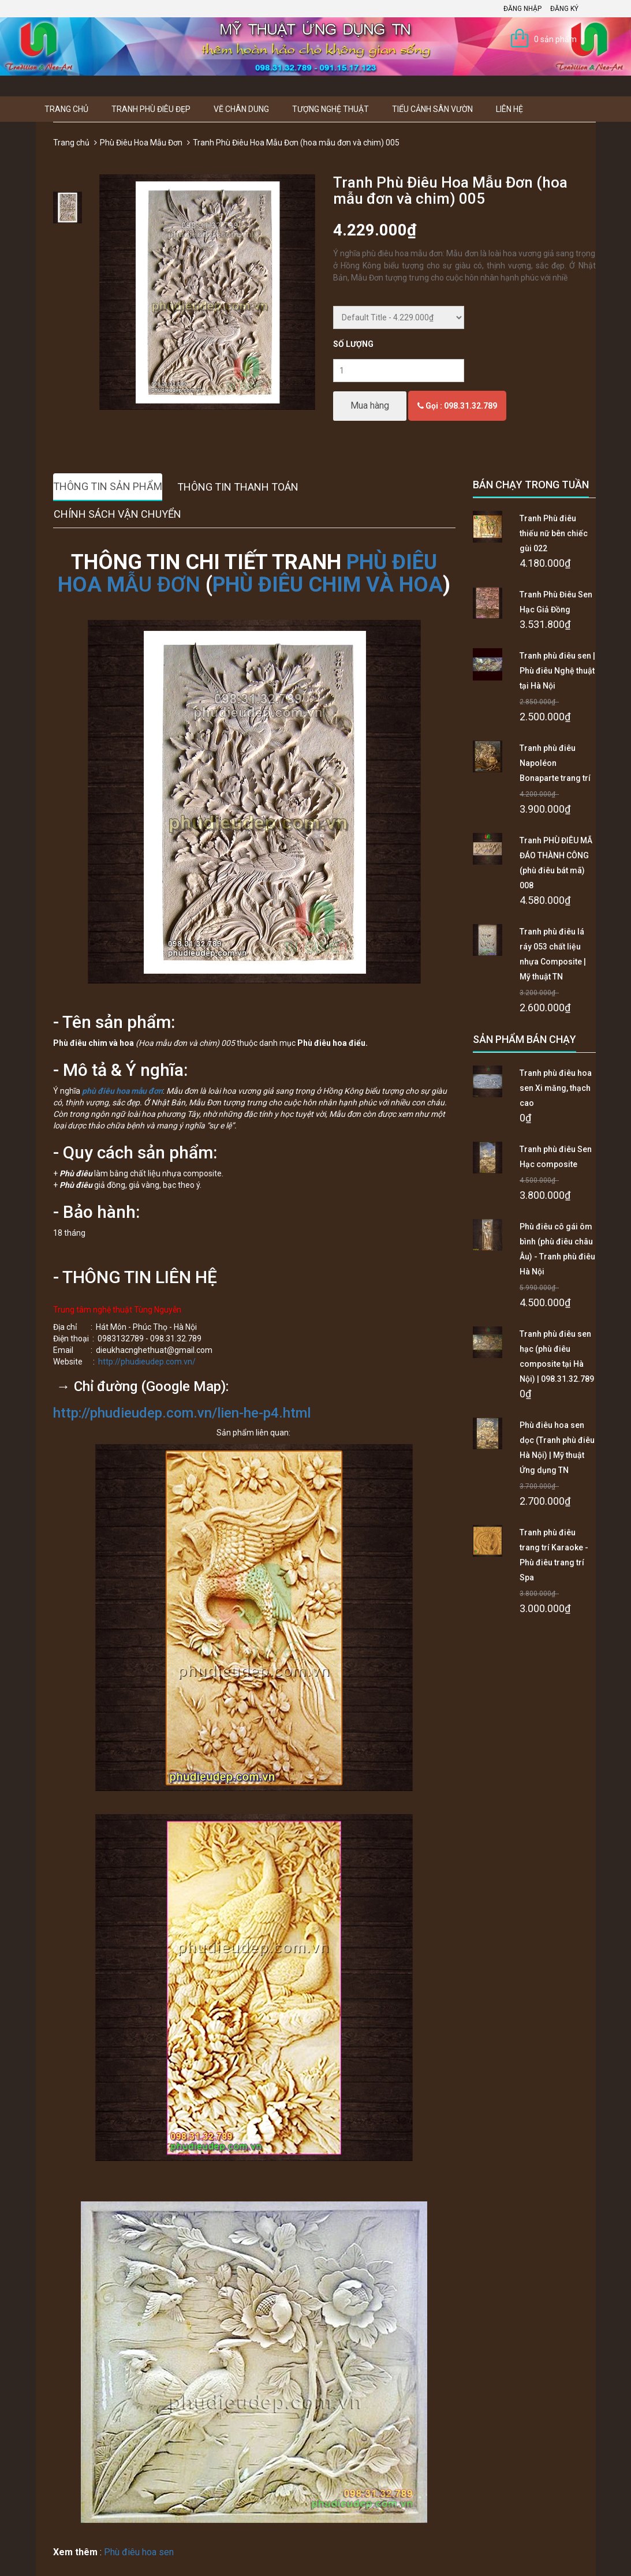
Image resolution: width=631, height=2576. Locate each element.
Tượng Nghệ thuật (330, 109)
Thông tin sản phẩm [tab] (107, 486)
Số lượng (353, 344)
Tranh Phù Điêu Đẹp (151, 109)
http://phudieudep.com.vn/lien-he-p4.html (182, 1413)
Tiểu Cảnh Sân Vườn (432, 109)
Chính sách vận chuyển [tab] (117, 514)
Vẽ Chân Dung (241, 109)
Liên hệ (509, 109)
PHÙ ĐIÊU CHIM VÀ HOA (327, 585)
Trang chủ (66, 109)
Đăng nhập (522, 9)
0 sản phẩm (555, 39)
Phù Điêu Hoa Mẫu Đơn (141, 142)
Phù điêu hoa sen (139, 2552)
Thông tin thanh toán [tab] (237, 487)
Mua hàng (369, 405)
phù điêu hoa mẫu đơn (122, 1091)
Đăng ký (564, 9)
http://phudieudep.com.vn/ (147, 1361)
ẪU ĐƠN (162, 585)
